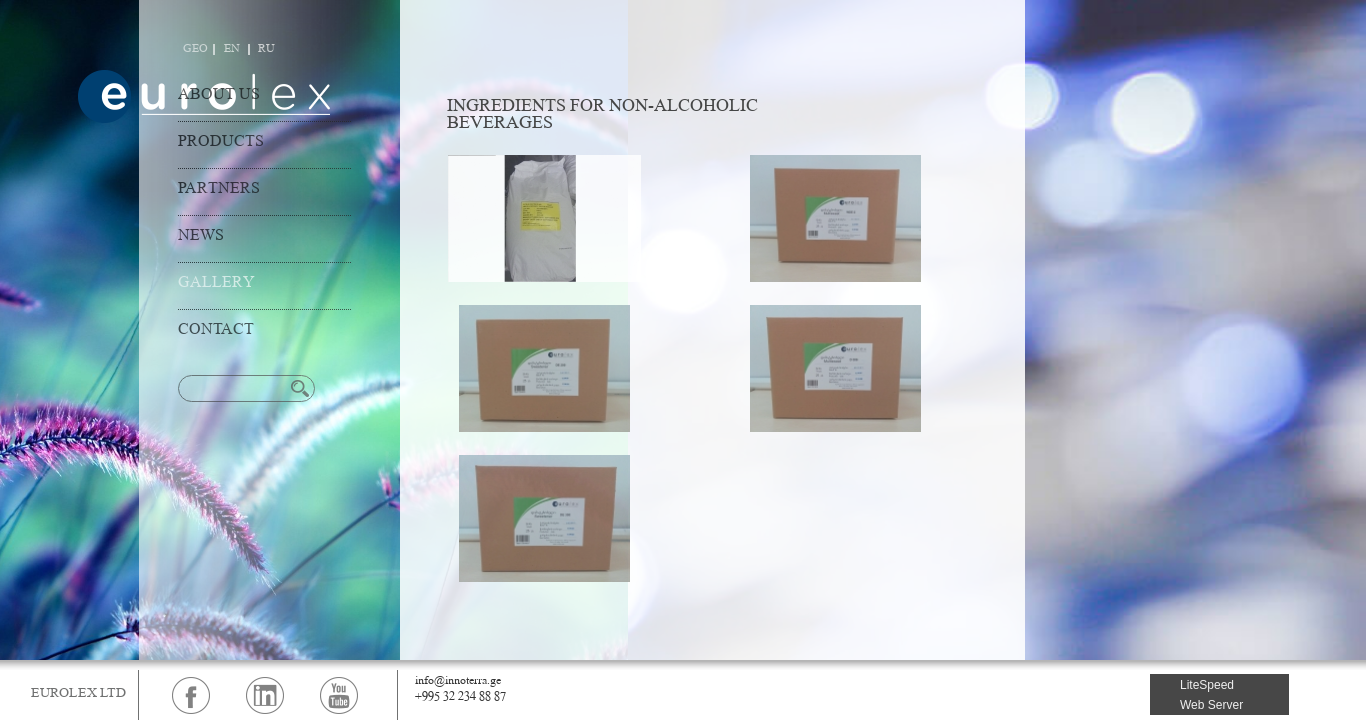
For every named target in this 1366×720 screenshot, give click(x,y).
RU (266, 49)
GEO (195, 49)
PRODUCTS (221, 142)
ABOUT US (219, 95)
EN (232, 49)
